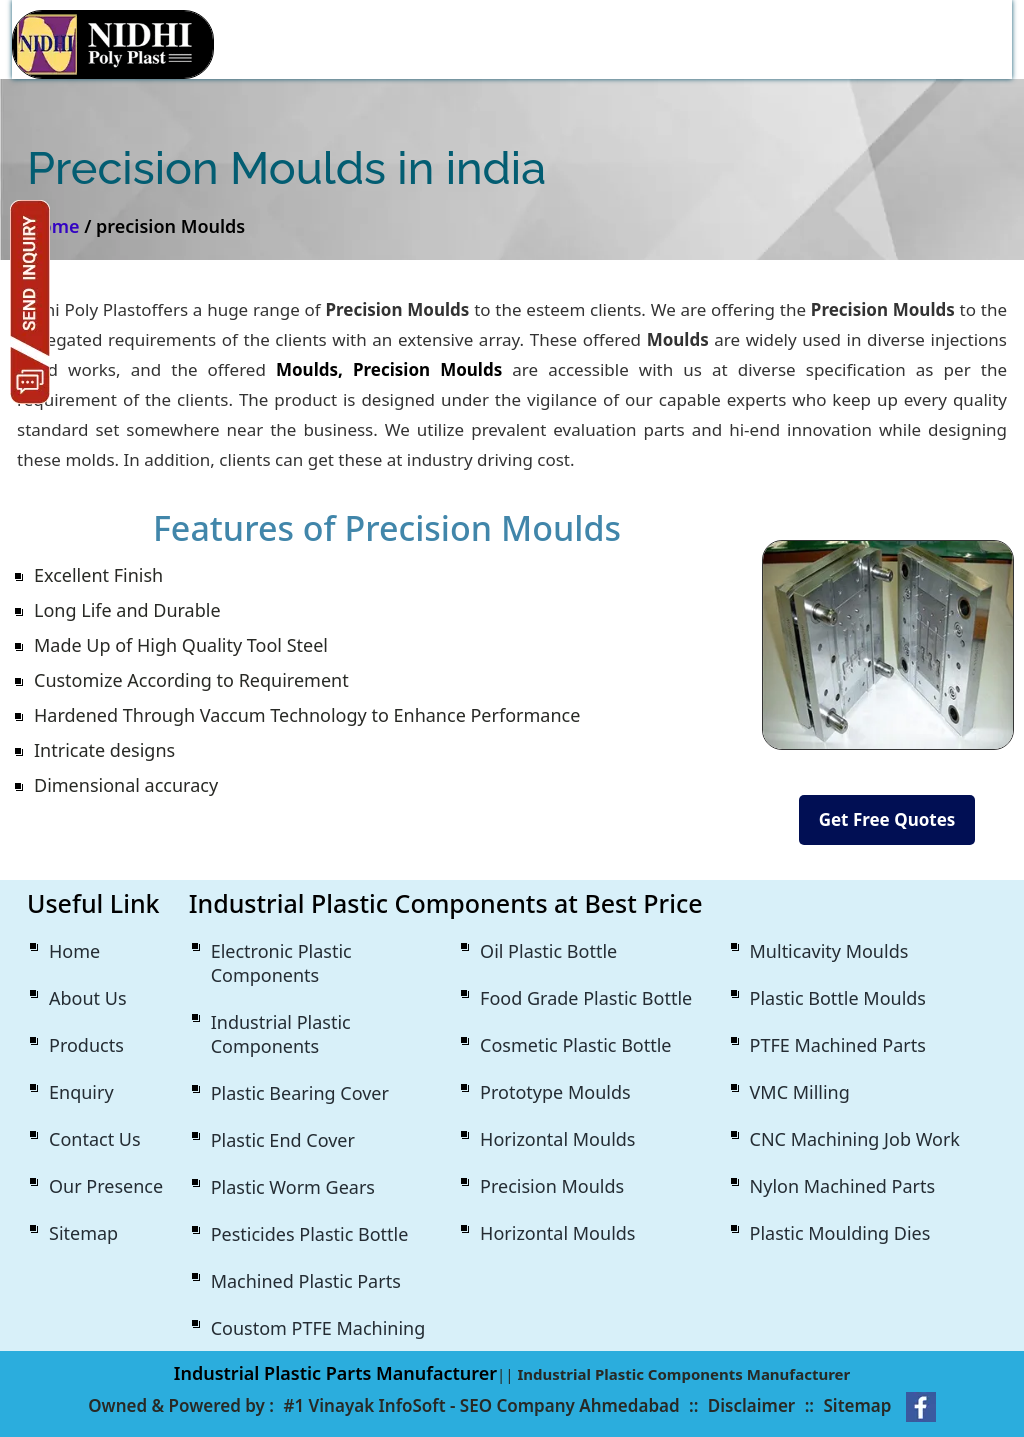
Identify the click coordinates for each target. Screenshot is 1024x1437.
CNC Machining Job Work (855, 1139)
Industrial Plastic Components (281, 1034)
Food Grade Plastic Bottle (586, 998)
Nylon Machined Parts (843, 1186)
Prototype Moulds (555, 1092)
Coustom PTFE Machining (318, 1328)
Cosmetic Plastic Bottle (575, 1045)
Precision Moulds (552, 1186)
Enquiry (81, 1092)
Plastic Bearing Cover (300, 1093)
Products (86, 1045)
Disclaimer (751, 1405)
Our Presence (106, 1186)
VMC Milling (800, 1092)
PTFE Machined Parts (838, 1045)
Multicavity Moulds (829, 951)
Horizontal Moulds (557, 1139)
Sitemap (83, 1233)
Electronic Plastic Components (281, 963)
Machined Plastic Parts (306, 1281)
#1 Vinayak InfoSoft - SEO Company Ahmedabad (481, 1405)
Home (74, 951)
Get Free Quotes (887, 819)
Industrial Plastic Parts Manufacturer (335, 1373)
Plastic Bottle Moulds (838, 998)
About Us (88, 998)
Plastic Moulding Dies (840, 1233)
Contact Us (95, 1139)
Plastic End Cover (283, 1140)
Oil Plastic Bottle (548, 951)
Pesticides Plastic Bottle (310, 1234)
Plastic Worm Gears (293, 1187)
